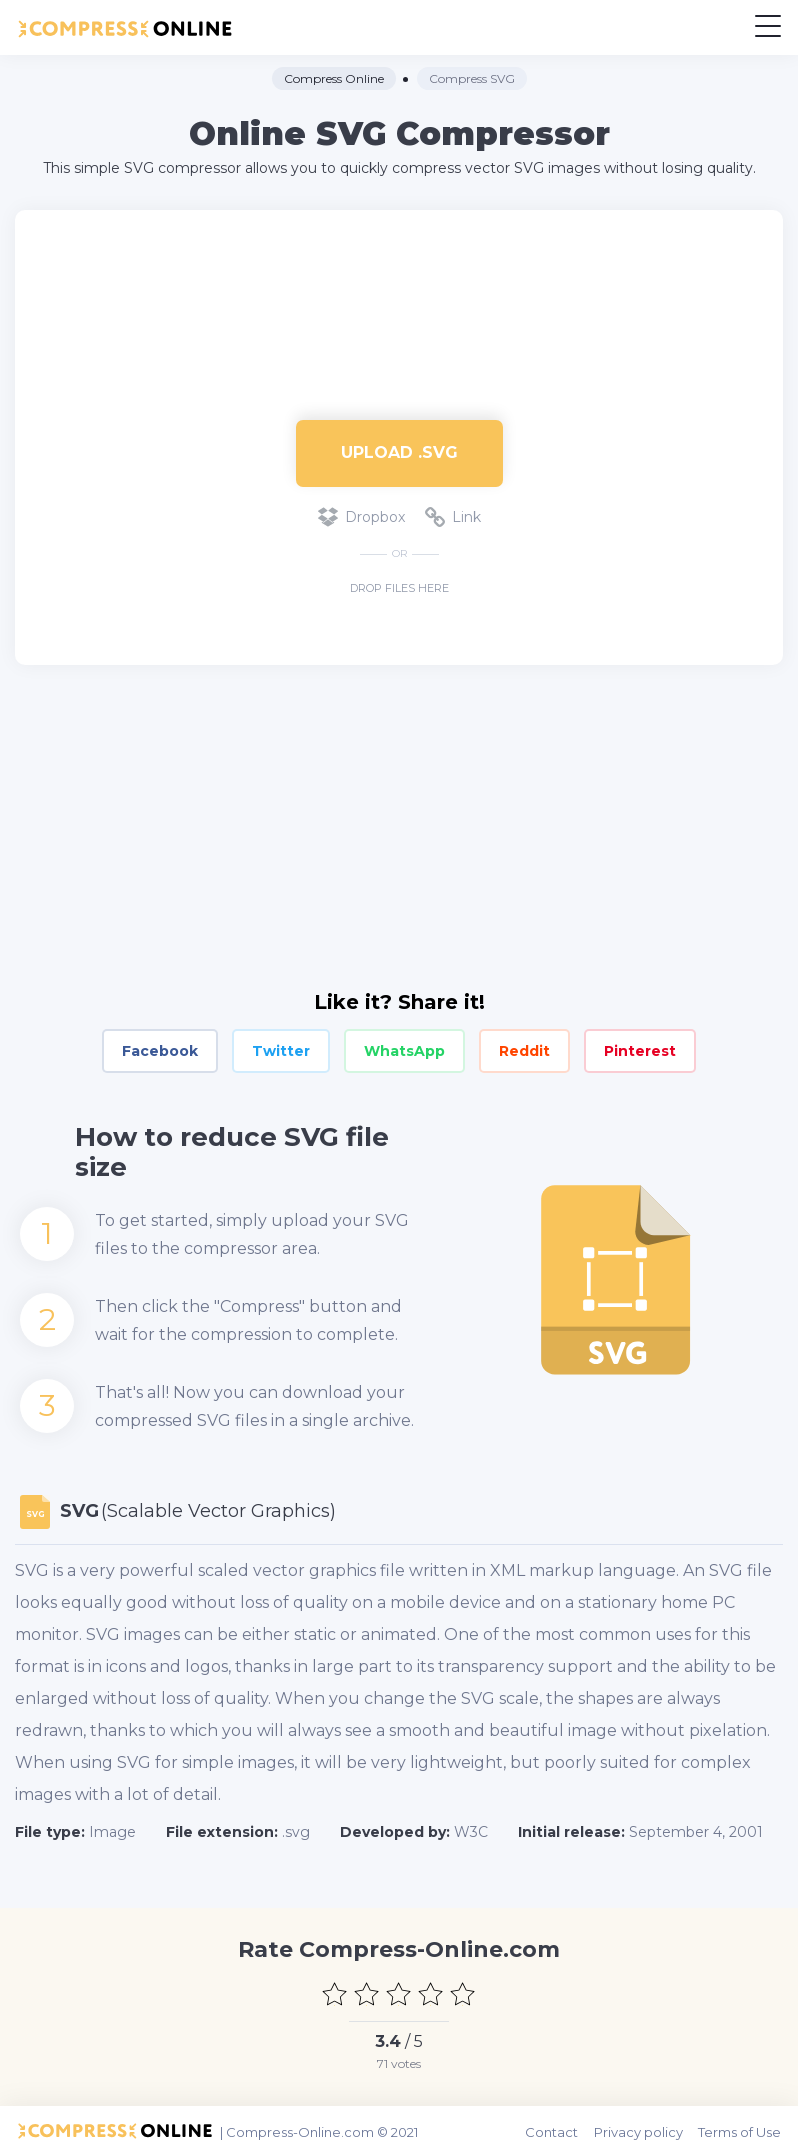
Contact (554, 2131)
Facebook (160, 1051)
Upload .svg (399, 452)
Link (453, 517)
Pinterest (640, 1051)
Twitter (281, 1051)
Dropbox (361, 517)
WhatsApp (404, 1051)
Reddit (524, 1051)
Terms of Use (741, 2131)
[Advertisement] (399, 305)
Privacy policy (640, 2131)
